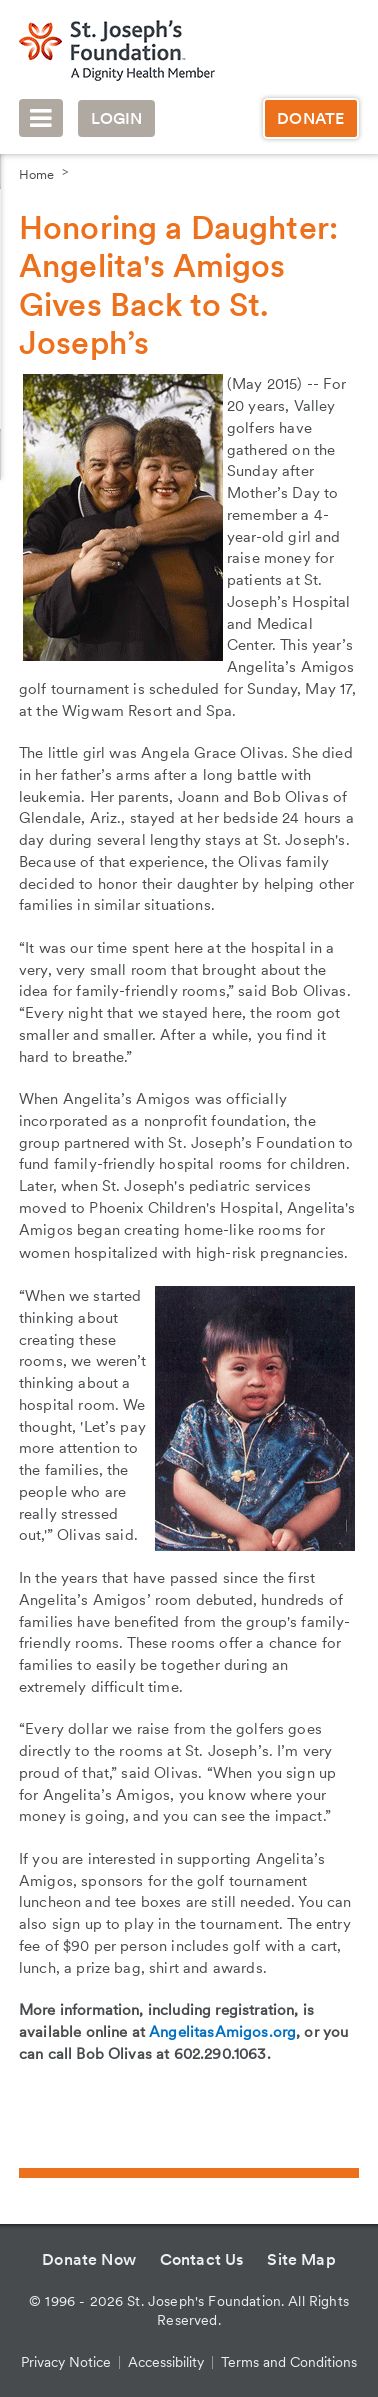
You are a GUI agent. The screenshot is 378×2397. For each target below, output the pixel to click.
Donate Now (89, 2259)
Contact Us (202, 2259)
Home (36, 174)
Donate (310, 118)
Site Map (301, 2259)
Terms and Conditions (289, 2362)
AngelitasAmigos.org (222, 2032)
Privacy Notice (66, 2362)
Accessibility (166, 2362)
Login (117, 118)
